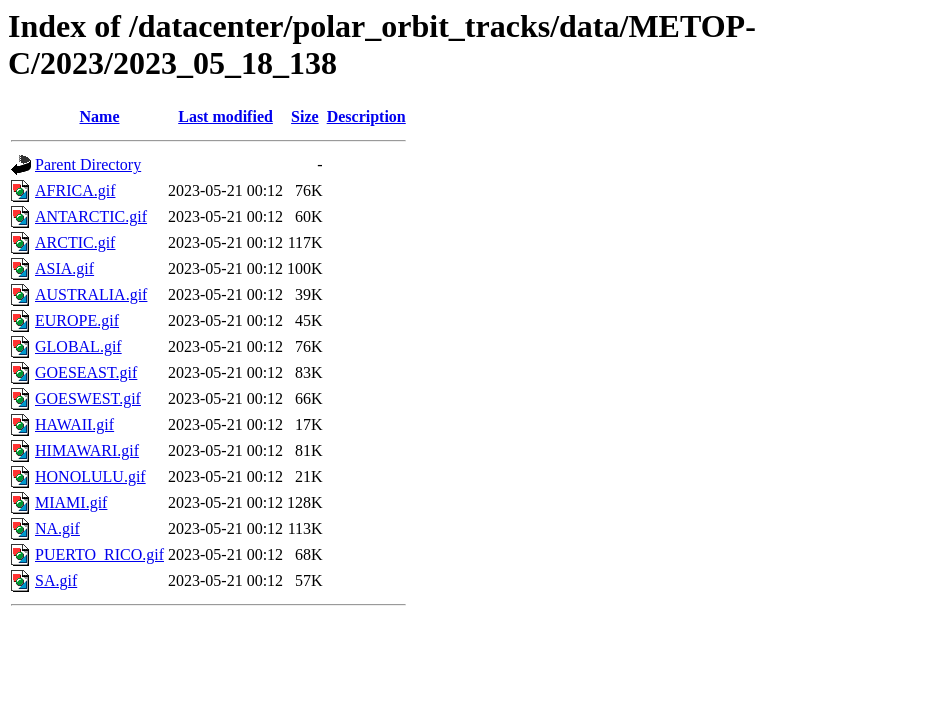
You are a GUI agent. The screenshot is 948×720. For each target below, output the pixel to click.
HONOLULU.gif (90, 476)
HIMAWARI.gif (87, 450)
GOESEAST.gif (86, 372)
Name (100, 116)
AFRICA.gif (75, 190)
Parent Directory (88, 164)
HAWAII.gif (74, 424)
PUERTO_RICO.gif (99, 554)
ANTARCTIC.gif (91, 216)
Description (366, 116)
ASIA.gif (64, 268)
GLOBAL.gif (78, 346)
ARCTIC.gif (75, 242)
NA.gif (57, 528)
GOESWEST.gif (88, 398)
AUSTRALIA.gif (91, 294)
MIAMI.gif (71, 502)
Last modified (225, 116)
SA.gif (56, 580)
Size (305, 116)
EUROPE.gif (77, 320)
